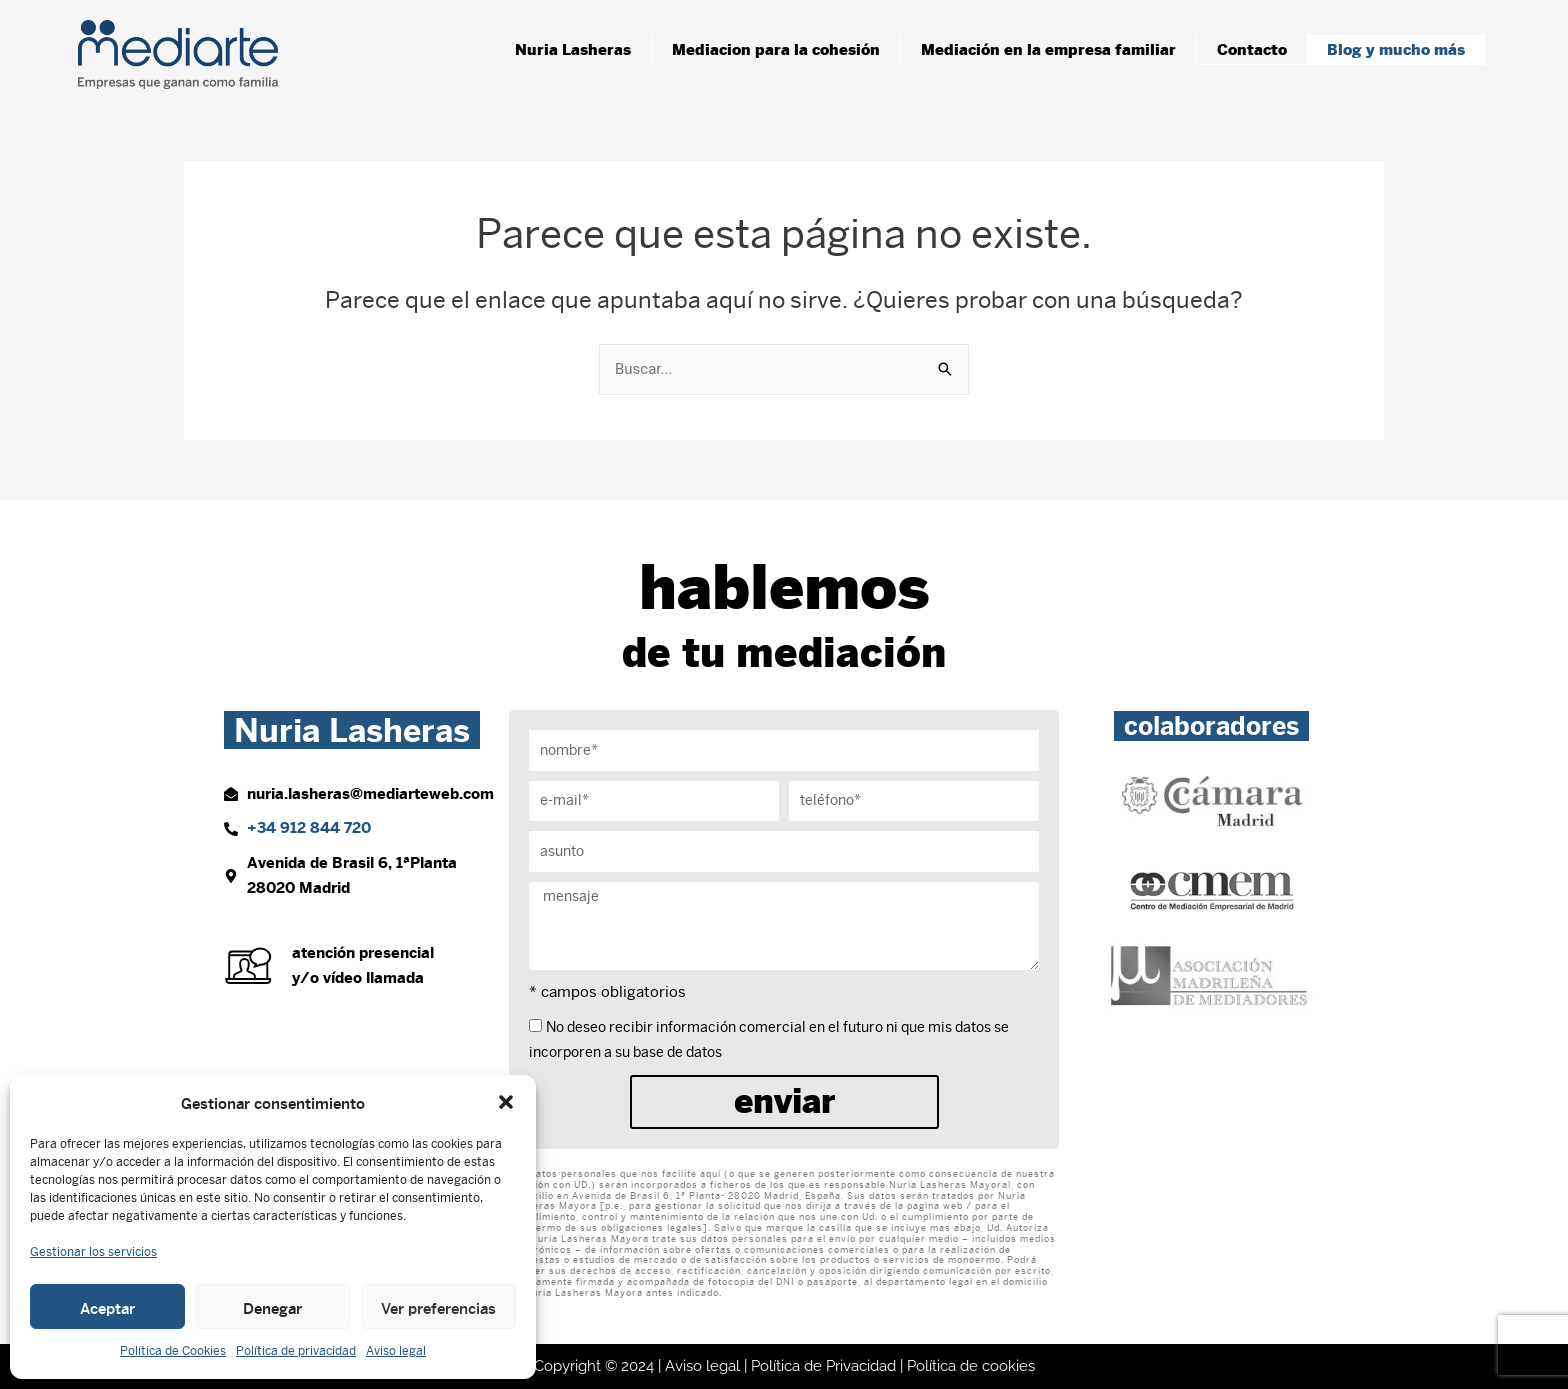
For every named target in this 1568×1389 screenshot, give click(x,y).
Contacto (1252, 49)
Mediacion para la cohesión (776, 49)
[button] (506, 1102)
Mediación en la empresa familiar (1048, 49)
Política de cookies (971, 1366)
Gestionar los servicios (93, 1252)
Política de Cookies (173, 1351)
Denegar (272, 1307)
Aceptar (107, 1307)
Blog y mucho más (1396, 49)
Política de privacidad (296, 1351)
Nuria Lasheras (573, 49)
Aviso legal (396, 1351)
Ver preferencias (438, 1307)
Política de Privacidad (823, 1366)
